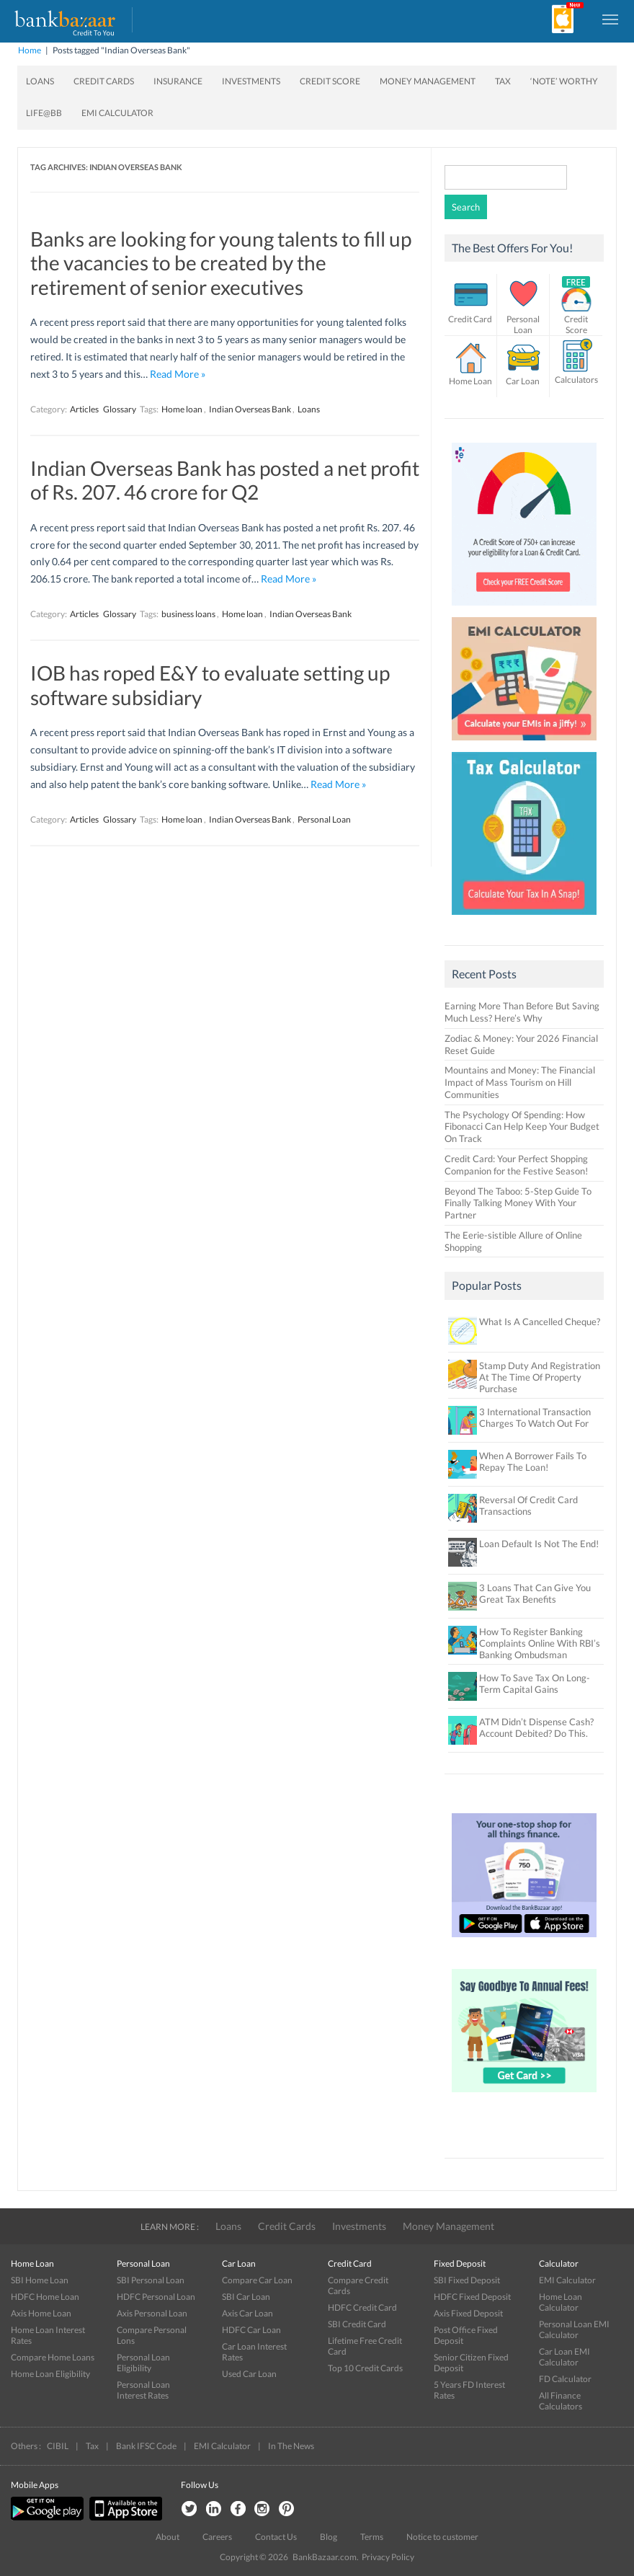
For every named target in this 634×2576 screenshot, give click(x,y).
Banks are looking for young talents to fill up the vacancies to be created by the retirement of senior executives (220, 262)
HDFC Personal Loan (156, 2296)
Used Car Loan (249, 2373)
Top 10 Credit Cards (365, 2368)
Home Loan (470, 381)
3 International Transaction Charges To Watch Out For (535, 1417)
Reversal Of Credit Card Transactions (528, 1505)
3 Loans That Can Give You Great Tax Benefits (535, 1593)
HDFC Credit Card (362, 2307)
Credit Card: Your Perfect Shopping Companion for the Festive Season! (516, 1165)
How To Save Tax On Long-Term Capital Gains (534, 1683)
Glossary (119, 409)
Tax (503, 81)
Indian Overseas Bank (250, 409)
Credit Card (470, 319)
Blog (328, 2536)
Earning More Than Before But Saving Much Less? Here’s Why (522, 1012)
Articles (84, 409)
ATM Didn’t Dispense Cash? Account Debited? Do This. (536, 1727)
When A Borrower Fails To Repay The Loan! (532, 1461)
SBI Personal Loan (150, 2280)
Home (29, 50)
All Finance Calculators (560, 2401)
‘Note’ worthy (564, 81)
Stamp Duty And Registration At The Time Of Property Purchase (539, 1377)
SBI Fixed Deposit (467, 2280)
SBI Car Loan (246, 2296)
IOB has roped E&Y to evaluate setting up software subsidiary (210, 684)
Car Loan (523, 381)
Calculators (576, 379)
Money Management (428, 81)
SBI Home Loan (39, 2280)
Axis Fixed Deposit (468, 2313)
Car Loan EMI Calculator (564, 2357)
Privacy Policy (388, 2556)
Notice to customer (442, 2536)
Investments (251, 81)
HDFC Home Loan (45, 2296)
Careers (217, 2536)
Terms (371, 2536)
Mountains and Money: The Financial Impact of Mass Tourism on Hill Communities (520, 1082)
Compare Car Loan (257, 2280)
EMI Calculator (117, 112)
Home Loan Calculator (560, 2302)
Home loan (181, 409)
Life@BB (44, 112)
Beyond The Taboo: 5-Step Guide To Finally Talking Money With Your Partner (518, 1203)
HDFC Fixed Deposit (472, 2296)
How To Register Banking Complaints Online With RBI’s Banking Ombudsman (539, 1643)
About (167, 2536)
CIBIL (57, 2445)
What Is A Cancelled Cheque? (539, 1321)
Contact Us (276, 2536)
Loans (40, 81)
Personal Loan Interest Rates (143, 2390)
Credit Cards (103, 81)
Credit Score (330, 81)
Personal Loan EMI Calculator (574, 2329)
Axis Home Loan (41, 2313)
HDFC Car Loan (251, 2329)
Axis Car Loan (247, 2313)
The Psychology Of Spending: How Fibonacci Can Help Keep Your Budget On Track (522, 1127)
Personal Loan (324, 819)
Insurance (177, 81)
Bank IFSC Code (146, 2445)
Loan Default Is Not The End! (539, 1543)
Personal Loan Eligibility (143, 2362)
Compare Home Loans (52, 2357)
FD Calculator (565, 2378)
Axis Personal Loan (152, 2313)
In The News (291, 2445)
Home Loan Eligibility (50, 2373)
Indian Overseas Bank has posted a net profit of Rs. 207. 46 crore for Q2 (224, 480)
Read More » (177, 374)
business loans (188, 613)
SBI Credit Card (357, 2324)
